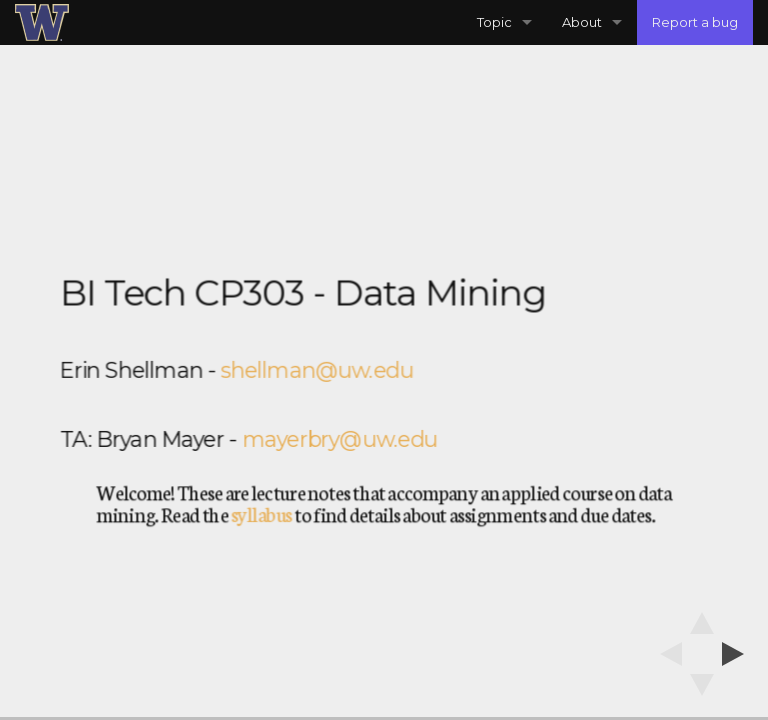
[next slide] (739, 654)
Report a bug (695, 22)
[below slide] (702, 691)
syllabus (261, 513)
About (582, 22)
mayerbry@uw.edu (339, 439)
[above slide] (702, 617)
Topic (494, 22)
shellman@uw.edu (317, 370)
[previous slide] (665, 654)
